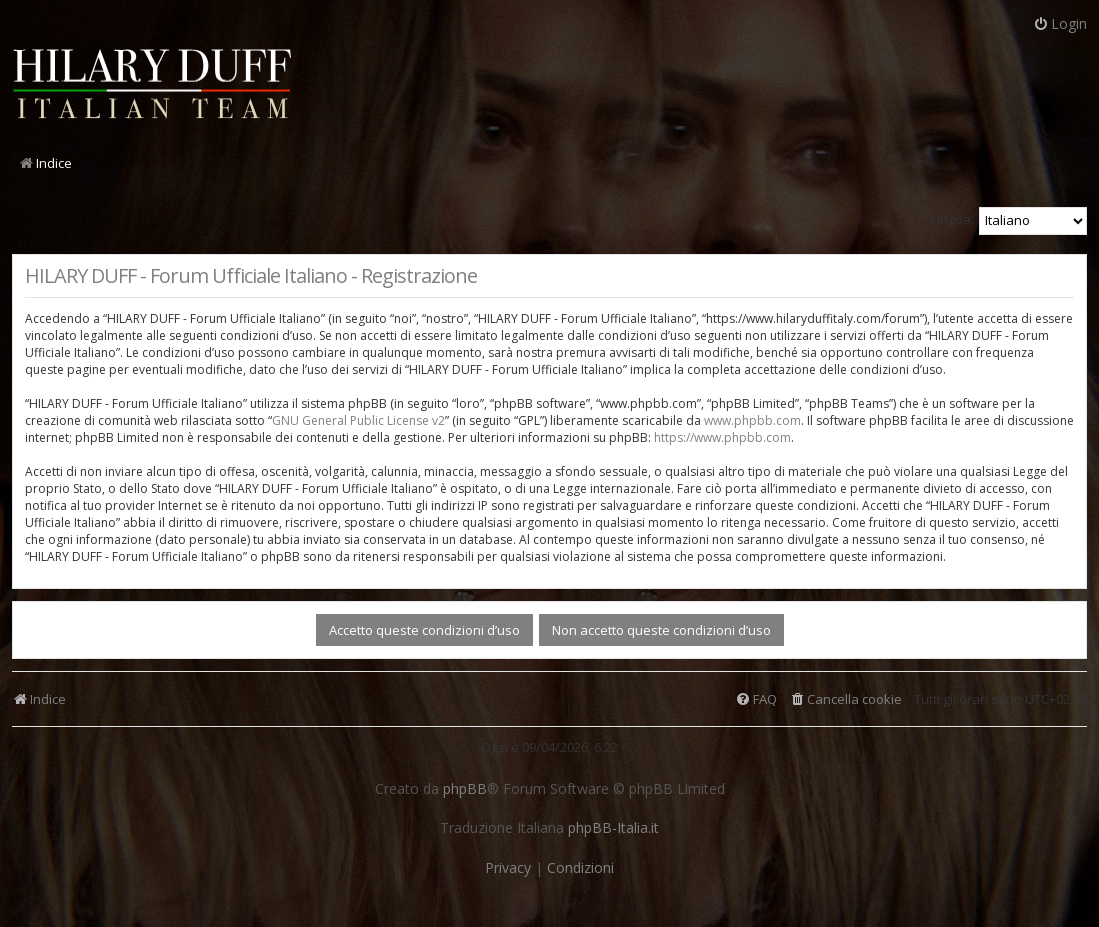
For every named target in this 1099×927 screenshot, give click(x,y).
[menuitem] (845, 699)
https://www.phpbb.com (722, 437)
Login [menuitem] (1060, 23)
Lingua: (952, 219)
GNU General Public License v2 (358, 420)
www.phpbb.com (752, 420)
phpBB (465, 789)
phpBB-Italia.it (613, 828)
